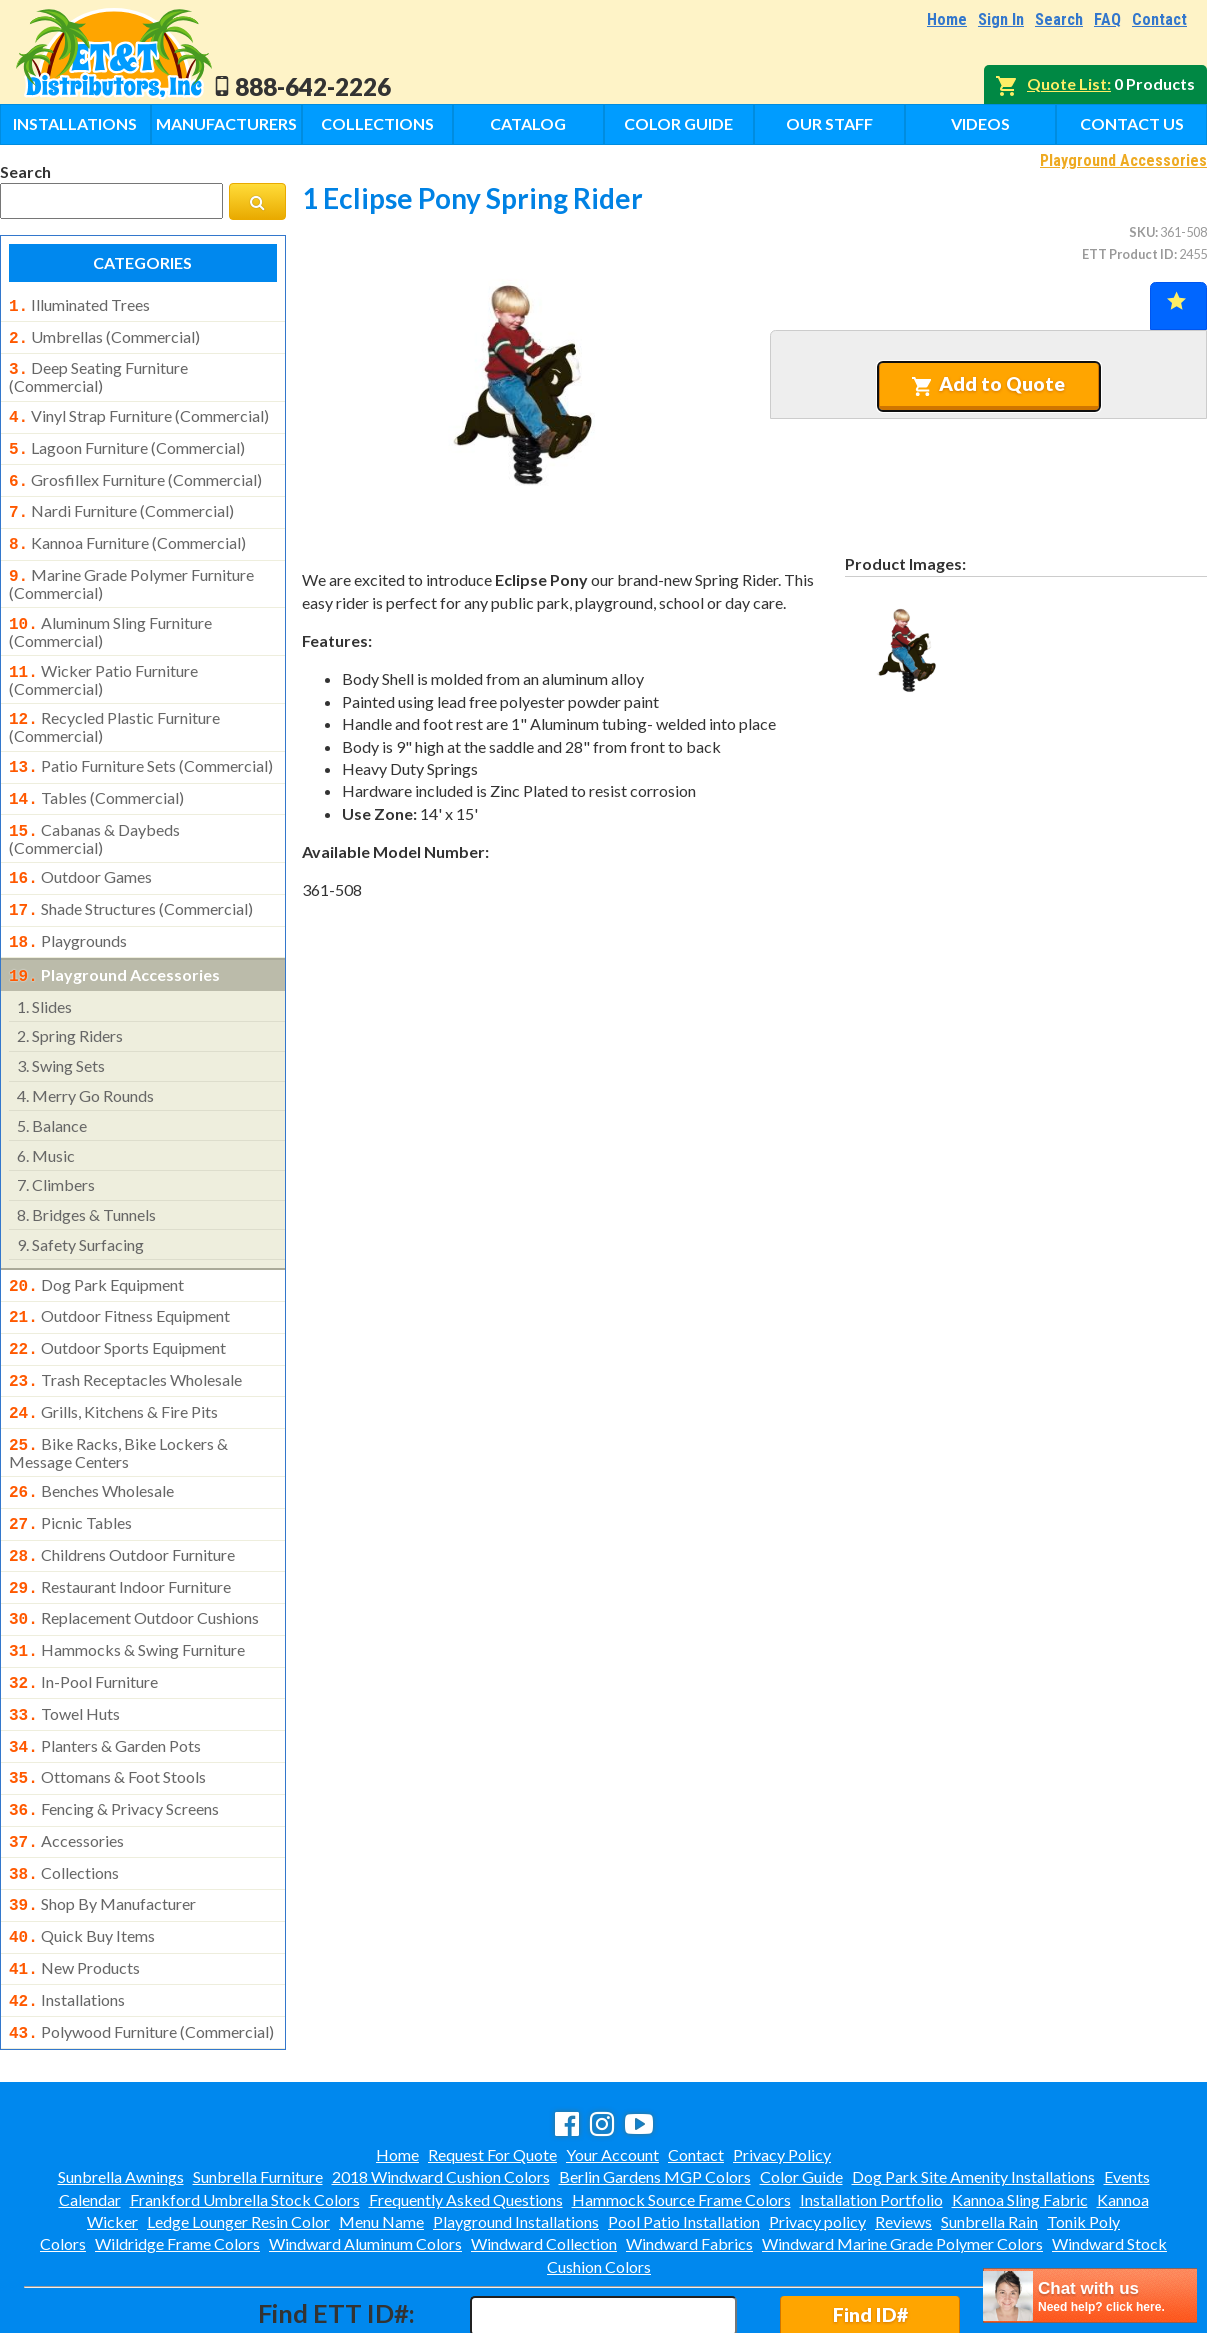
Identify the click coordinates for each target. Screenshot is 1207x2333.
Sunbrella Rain (989, 2135)
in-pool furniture (83, 1620)
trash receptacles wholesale (125, 1336)
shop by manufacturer (102, 1828)
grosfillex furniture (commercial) (135, 470)
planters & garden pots (105, 1680)
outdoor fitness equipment (119, 1276)
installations (67, 1918)
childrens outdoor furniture (122, 1501)
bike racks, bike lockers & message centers (118, 1403)
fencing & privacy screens (114, 1739)
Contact (1159, 19)
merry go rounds (85, 1057)
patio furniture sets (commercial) (141, 742)
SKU (1142, 232)
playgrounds (68, 907)
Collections (377, 123)
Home (947, 19)
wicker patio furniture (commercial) (103, 658)
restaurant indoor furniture (120, 1531)
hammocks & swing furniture (127, 1590)
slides (44, 968)
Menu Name (381, 2135)
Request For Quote (492, 2068)
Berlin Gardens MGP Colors (655, 2090)
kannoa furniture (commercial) (127, 529)
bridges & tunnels (86, 1176)
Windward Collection (544, 2157)
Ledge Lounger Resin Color (238, 2135)
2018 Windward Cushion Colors (441, 2090)
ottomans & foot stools (107, 1709)
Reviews (903, 2135)
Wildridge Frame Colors (177, 2157)
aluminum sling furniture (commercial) (110, 612)
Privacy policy (817, 2135)
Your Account (612, 2068)
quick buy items (82, 1858)
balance (52, 1087)
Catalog (528, 123)
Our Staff (829, 123)
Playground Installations (516, 2135)
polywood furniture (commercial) (141, 1948)
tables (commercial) (96, 772)
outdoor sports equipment (117, 1306)
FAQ (1107, 19)
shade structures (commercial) (131, 877)
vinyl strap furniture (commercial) (139, 410)
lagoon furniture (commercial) (127, 440)
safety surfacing (80, 1206)
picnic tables (70, 1471)
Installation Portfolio (871, 2113)
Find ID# (870, 2228)
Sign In (1001, 19)
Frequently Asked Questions (466, 2113)
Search (1059, 19)
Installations (75, 123)
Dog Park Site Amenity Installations (973, 2090)
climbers (56, 1146)
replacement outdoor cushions (134, 1560)
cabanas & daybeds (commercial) (94, 809)
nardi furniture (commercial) (121, 499)
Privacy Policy (782, 2068)
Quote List (1067, 83)
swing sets (61, 1027)
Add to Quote (988, 384)
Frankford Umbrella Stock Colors (245, 2113)
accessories (66, 1769)
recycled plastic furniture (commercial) (114, 703)
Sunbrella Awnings (121, 2090)
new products (74, 1888)
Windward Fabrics (689, 2157)
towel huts (64, 1650)
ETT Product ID (1128, 254)
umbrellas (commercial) (104, 335)
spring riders (70, 997)
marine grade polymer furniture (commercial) (131, 566)
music (46, 1117)
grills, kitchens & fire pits (113, 1366)
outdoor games (80, 847)
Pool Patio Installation (684, 2135)
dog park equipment (96, 1247)
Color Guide (678, 123)
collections (64, 1799)
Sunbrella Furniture (258, 2090)
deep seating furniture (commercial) (98, 371)
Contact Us (1132, 123)
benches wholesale (91, 1441)
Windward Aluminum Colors (365, 2157)
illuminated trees (79, 305)
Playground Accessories (1123, 160)
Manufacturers (226, 123)
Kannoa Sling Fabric (1020, 2113)
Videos (980, 123)
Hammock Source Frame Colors (681, 2113)
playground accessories (114, 939)
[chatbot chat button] (1090, 2295)
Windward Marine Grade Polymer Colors (902, 2157)
